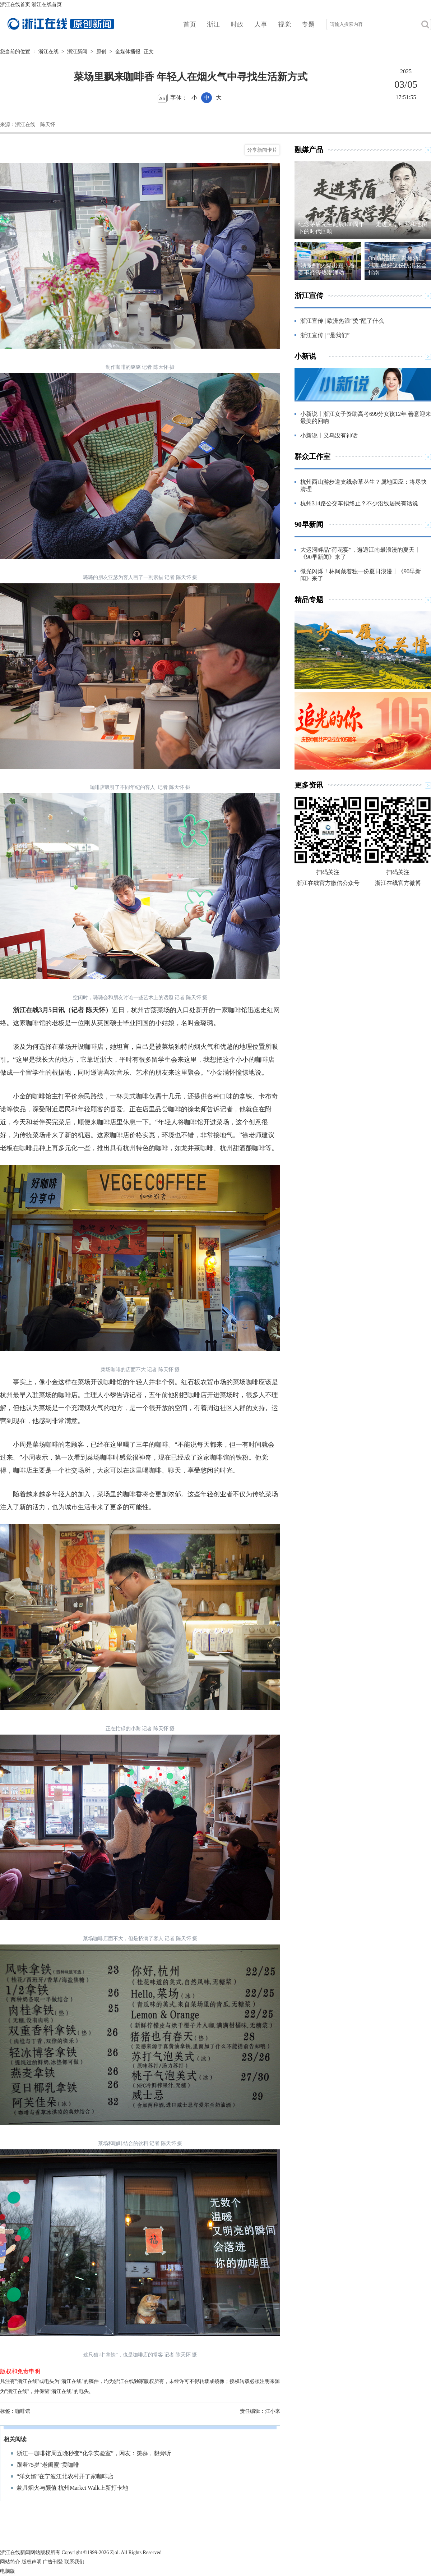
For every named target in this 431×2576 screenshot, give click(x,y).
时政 (237, 24)
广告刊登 (53, 2561)
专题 (308, 24)
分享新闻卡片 (262, 150)
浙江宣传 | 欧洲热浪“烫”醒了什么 (342, 321)
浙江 (213, 24)
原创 (101, 51)
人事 (260, 24)
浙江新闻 (77, 51)
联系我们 (74, 2561)
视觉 (284, 24)
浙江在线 (48, 51)
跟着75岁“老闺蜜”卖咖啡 (48, 2465)
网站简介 (10, 2561)
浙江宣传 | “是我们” (324, 335)
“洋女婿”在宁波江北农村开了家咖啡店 (65, 2476)
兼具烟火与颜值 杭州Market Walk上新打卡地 (72, 2488)
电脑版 (7, 2571)
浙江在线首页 (15, 4)
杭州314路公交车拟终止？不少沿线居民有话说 (359, 503)
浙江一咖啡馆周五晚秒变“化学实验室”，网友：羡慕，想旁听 (94, 2453)
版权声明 (32, 2561)
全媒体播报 (127, 51)
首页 (189, 24)
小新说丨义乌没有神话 (329, 435)
